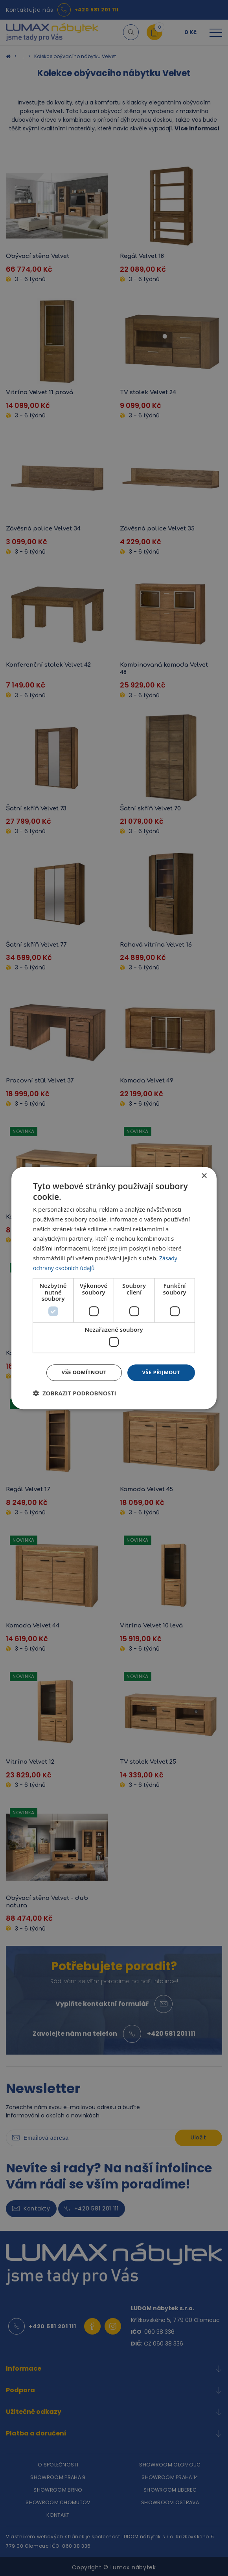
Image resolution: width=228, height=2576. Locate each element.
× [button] (204, 1175)
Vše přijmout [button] (160, 1372)
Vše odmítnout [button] (79, 1372)
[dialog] (114, 1288)
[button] (74, 1393)
